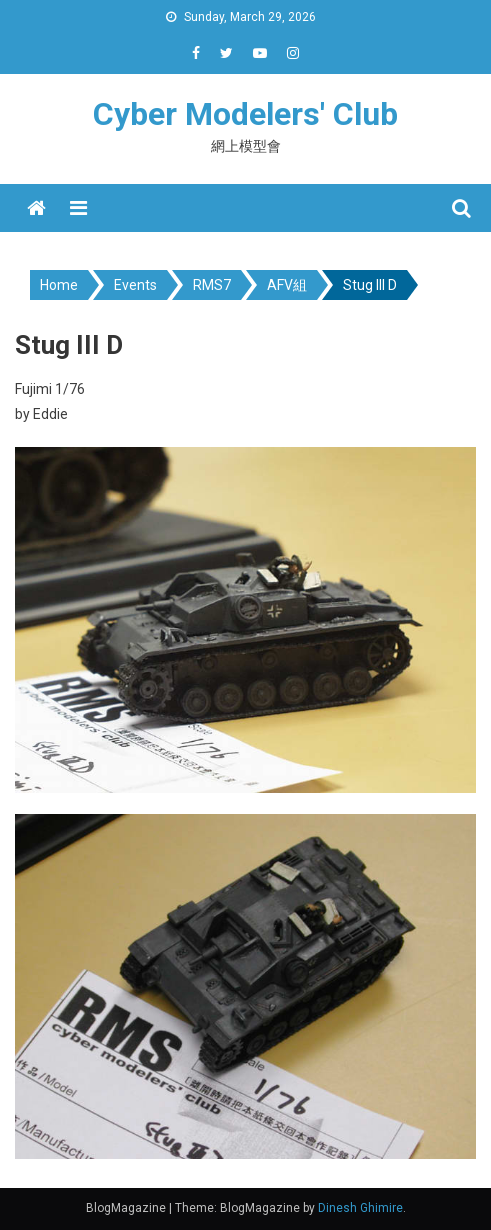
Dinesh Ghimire (360, 1208)
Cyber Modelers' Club (245, 114)
